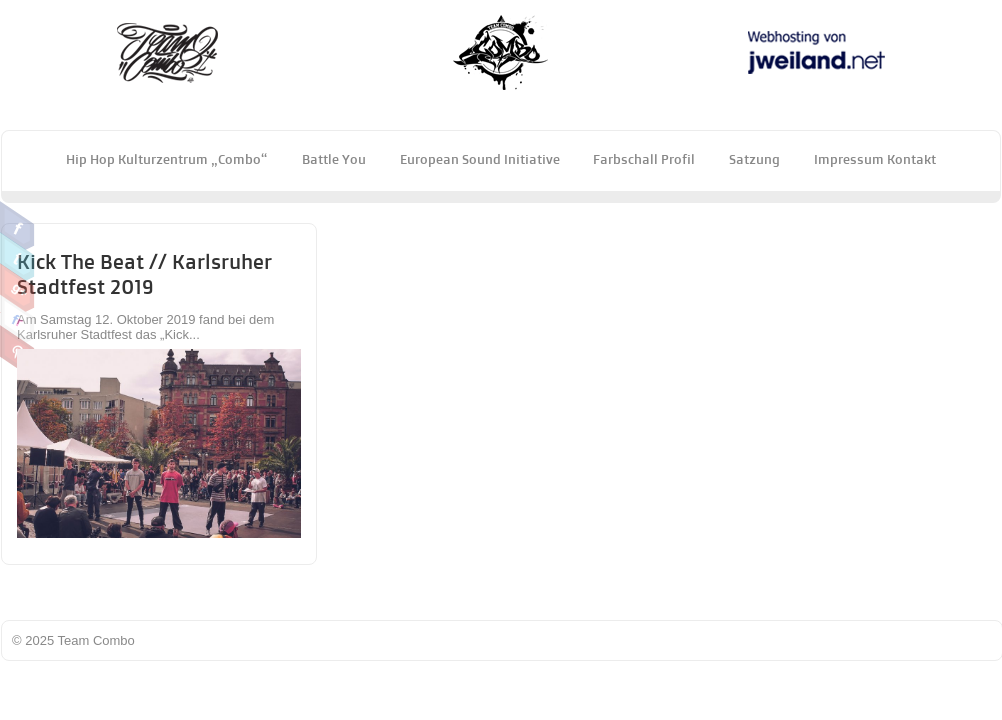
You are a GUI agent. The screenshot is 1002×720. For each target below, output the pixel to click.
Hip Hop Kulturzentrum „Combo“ (167, 159)
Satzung (754, 159)
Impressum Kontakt (875, 159)
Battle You (334, 159)
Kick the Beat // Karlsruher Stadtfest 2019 (144, 274)
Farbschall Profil (644, 159)
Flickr (17, 319)
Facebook (17, 226)
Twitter (17, 257)
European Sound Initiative (480, 159)
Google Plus (17, 288)
